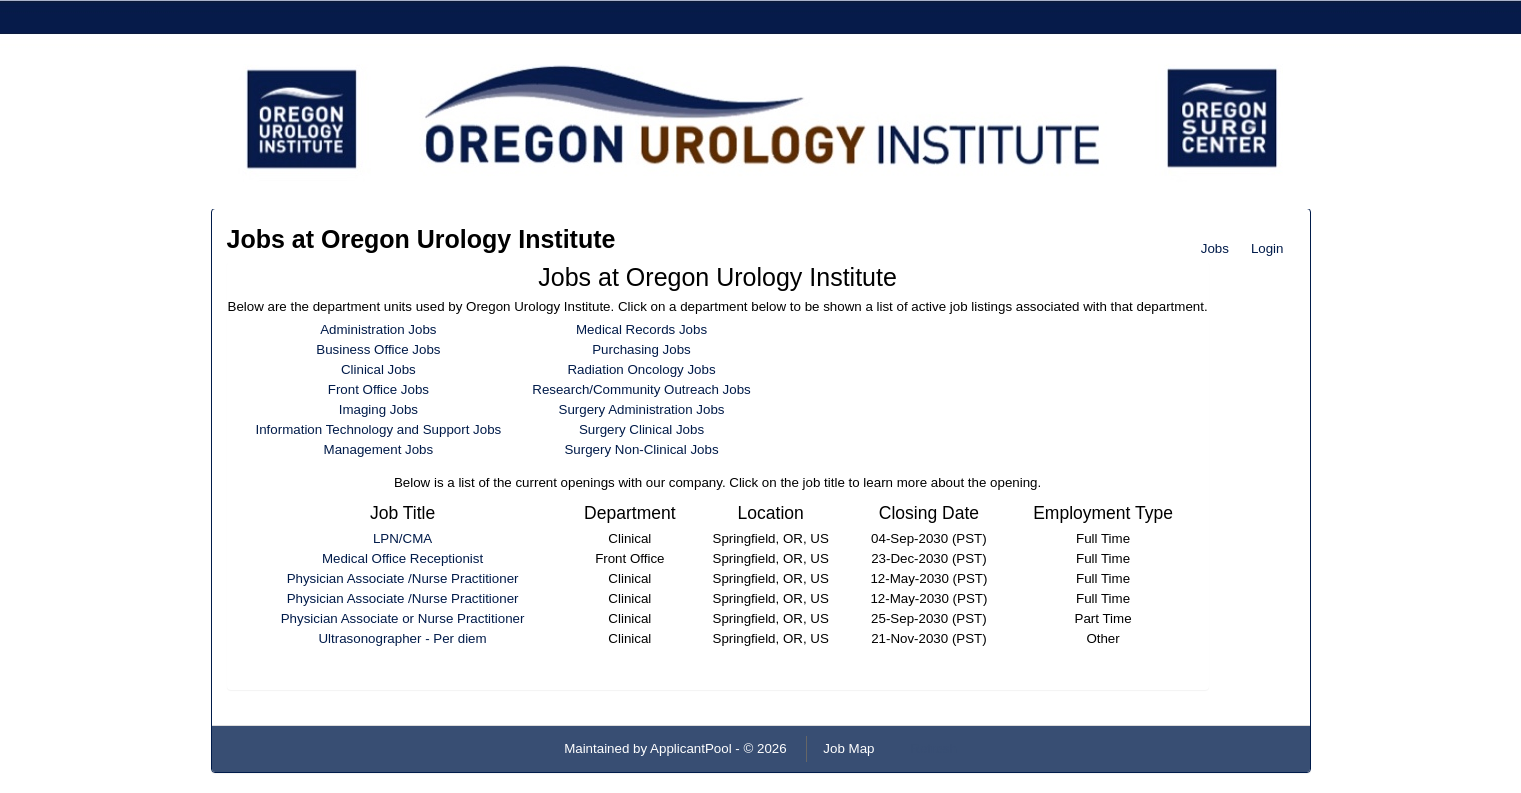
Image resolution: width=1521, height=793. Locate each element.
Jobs (1215, 248)
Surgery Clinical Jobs (641, 429)
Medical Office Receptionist (402, 558)
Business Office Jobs (378, 349)
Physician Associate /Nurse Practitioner (403, 578)
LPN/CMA (402, 538)
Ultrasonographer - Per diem (402, 638)
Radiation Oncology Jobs (641, 369)
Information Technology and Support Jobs (379, 429)
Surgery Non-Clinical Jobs (641, 449)
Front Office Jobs (378, 389)
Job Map (848, 748)
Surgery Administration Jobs (642, 409)
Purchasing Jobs (641, 349)
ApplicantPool (691, 748)
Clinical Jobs (378, 369)
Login (1267, 248)
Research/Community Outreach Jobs (641, 389)
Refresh (933, 748)
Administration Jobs (378, 329)
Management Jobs (379, 449)
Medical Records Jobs (641, 329)
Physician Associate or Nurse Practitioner (403, 618)
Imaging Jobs (378, 409)
